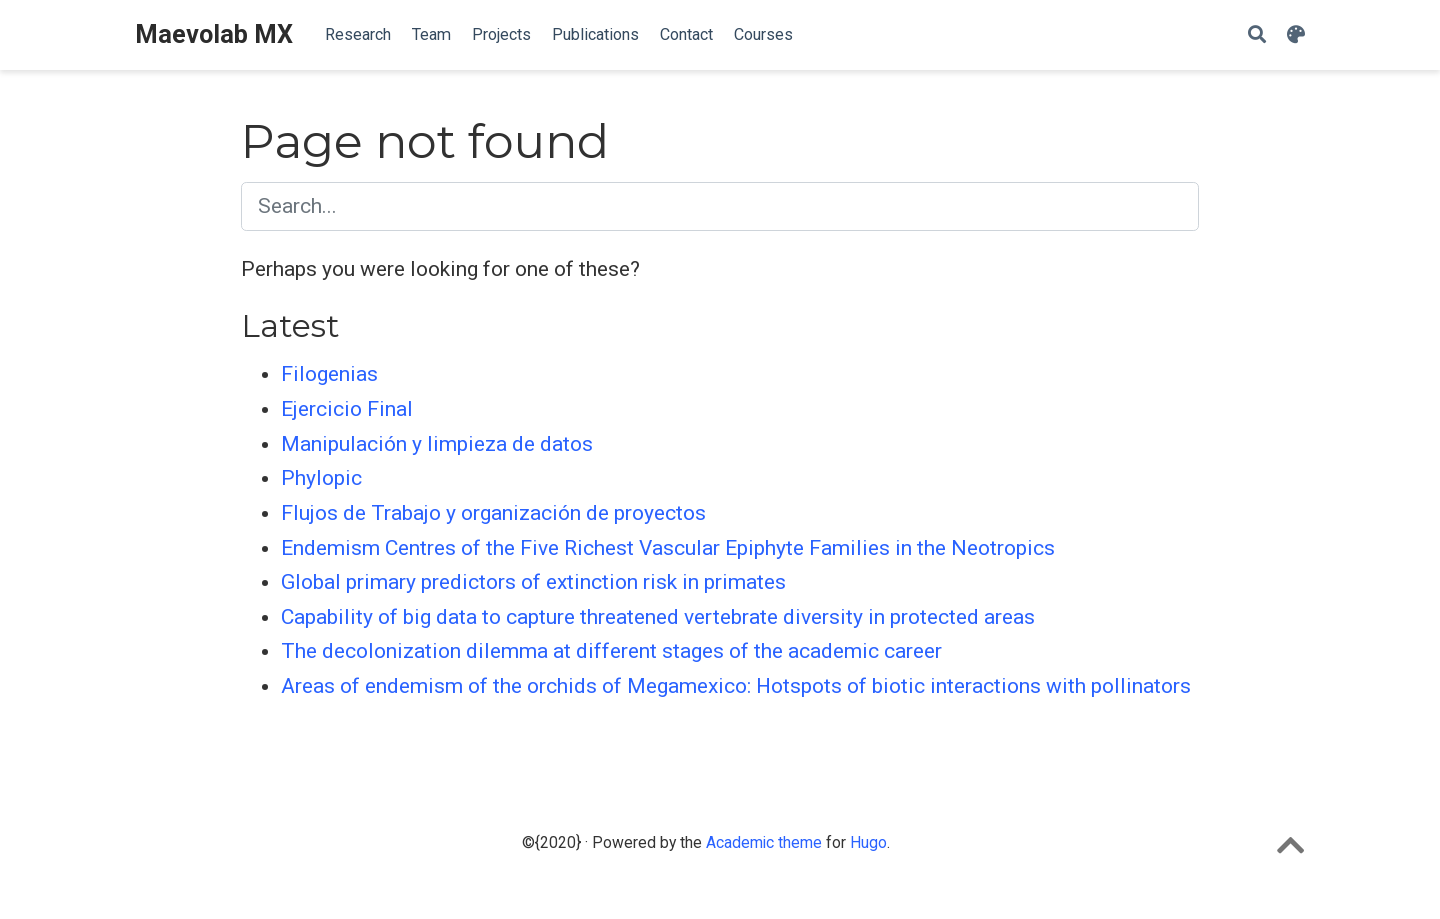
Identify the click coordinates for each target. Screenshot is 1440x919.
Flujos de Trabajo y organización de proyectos (493, 513)
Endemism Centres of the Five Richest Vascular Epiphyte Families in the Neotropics (668, 548)
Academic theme (764, 842)
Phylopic (321, 478)
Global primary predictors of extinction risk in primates (533, 582)
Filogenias (329, 374)
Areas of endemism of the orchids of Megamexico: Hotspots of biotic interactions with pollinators (736, 686)
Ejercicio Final (347, 409)
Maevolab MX (214, 34)
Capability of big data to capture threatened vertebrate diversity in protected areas (658, 617)
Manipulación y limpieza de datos (437, 444)
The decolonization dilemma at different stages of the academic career (611, 651)
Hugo (868, 842)
